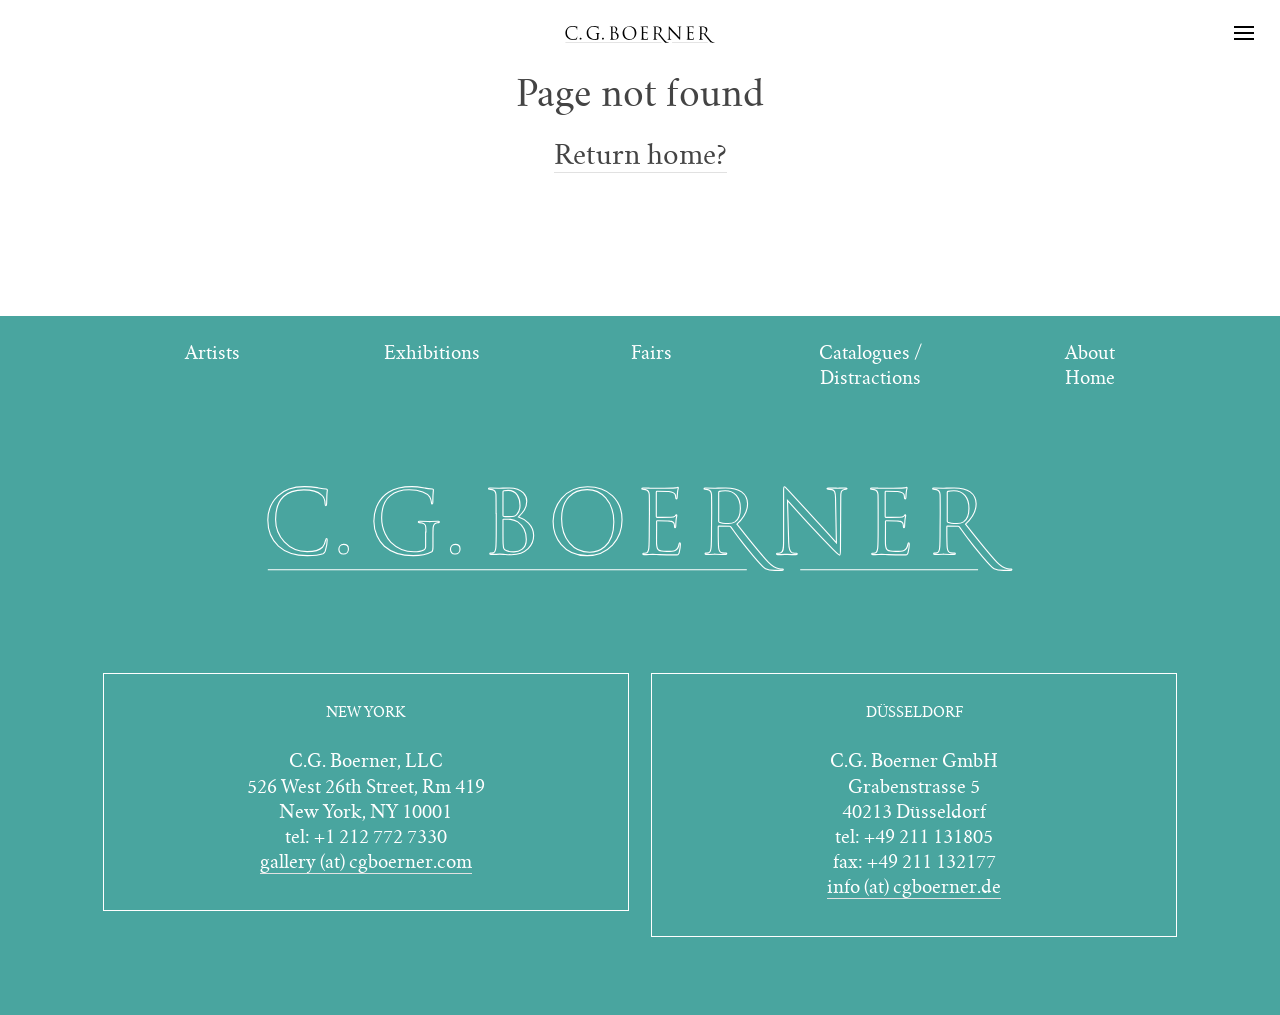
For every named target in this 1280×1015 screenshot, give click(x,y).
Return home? (640, 155)
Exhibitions (432, 352)
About (1090, 352)
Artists (212, 352)
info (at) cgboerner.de (914, 886)
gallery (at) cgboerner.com (366, 861)
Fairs (651, 352)
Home (1090, 377)
